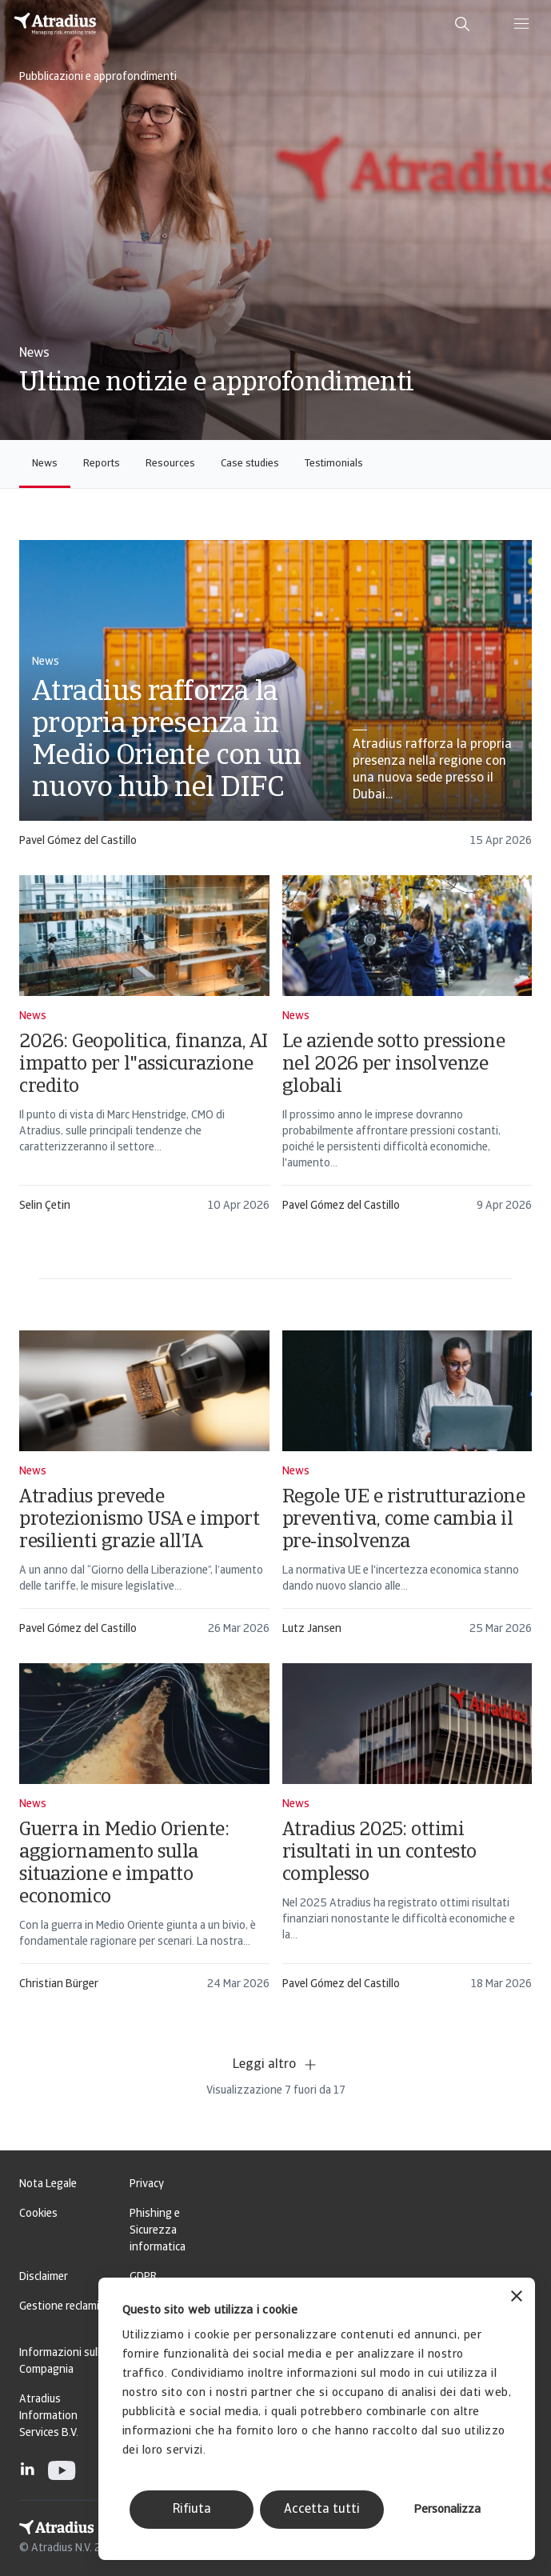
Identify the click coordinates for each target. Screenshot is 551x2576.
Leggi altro (275, 2065)
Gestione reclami (59, 2307)
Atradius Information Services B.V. (48, 2416)
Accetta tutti (322, 2509)
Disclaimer (43, 2277)
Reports (101, 463)
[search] (462, 24)
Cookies (38, 2214)
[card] (275, 701)
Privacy (147, 2184)
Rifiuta (192, 2509)
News (45, 463)
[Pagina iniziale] (55, 24)
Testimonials (334, 463)
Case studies (250, 463)
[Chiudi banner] (516, 2298)
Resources (170, 463)
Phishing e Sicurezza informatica (158, 2231)
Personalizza (447, 2510)
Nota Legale (48, 2184)
